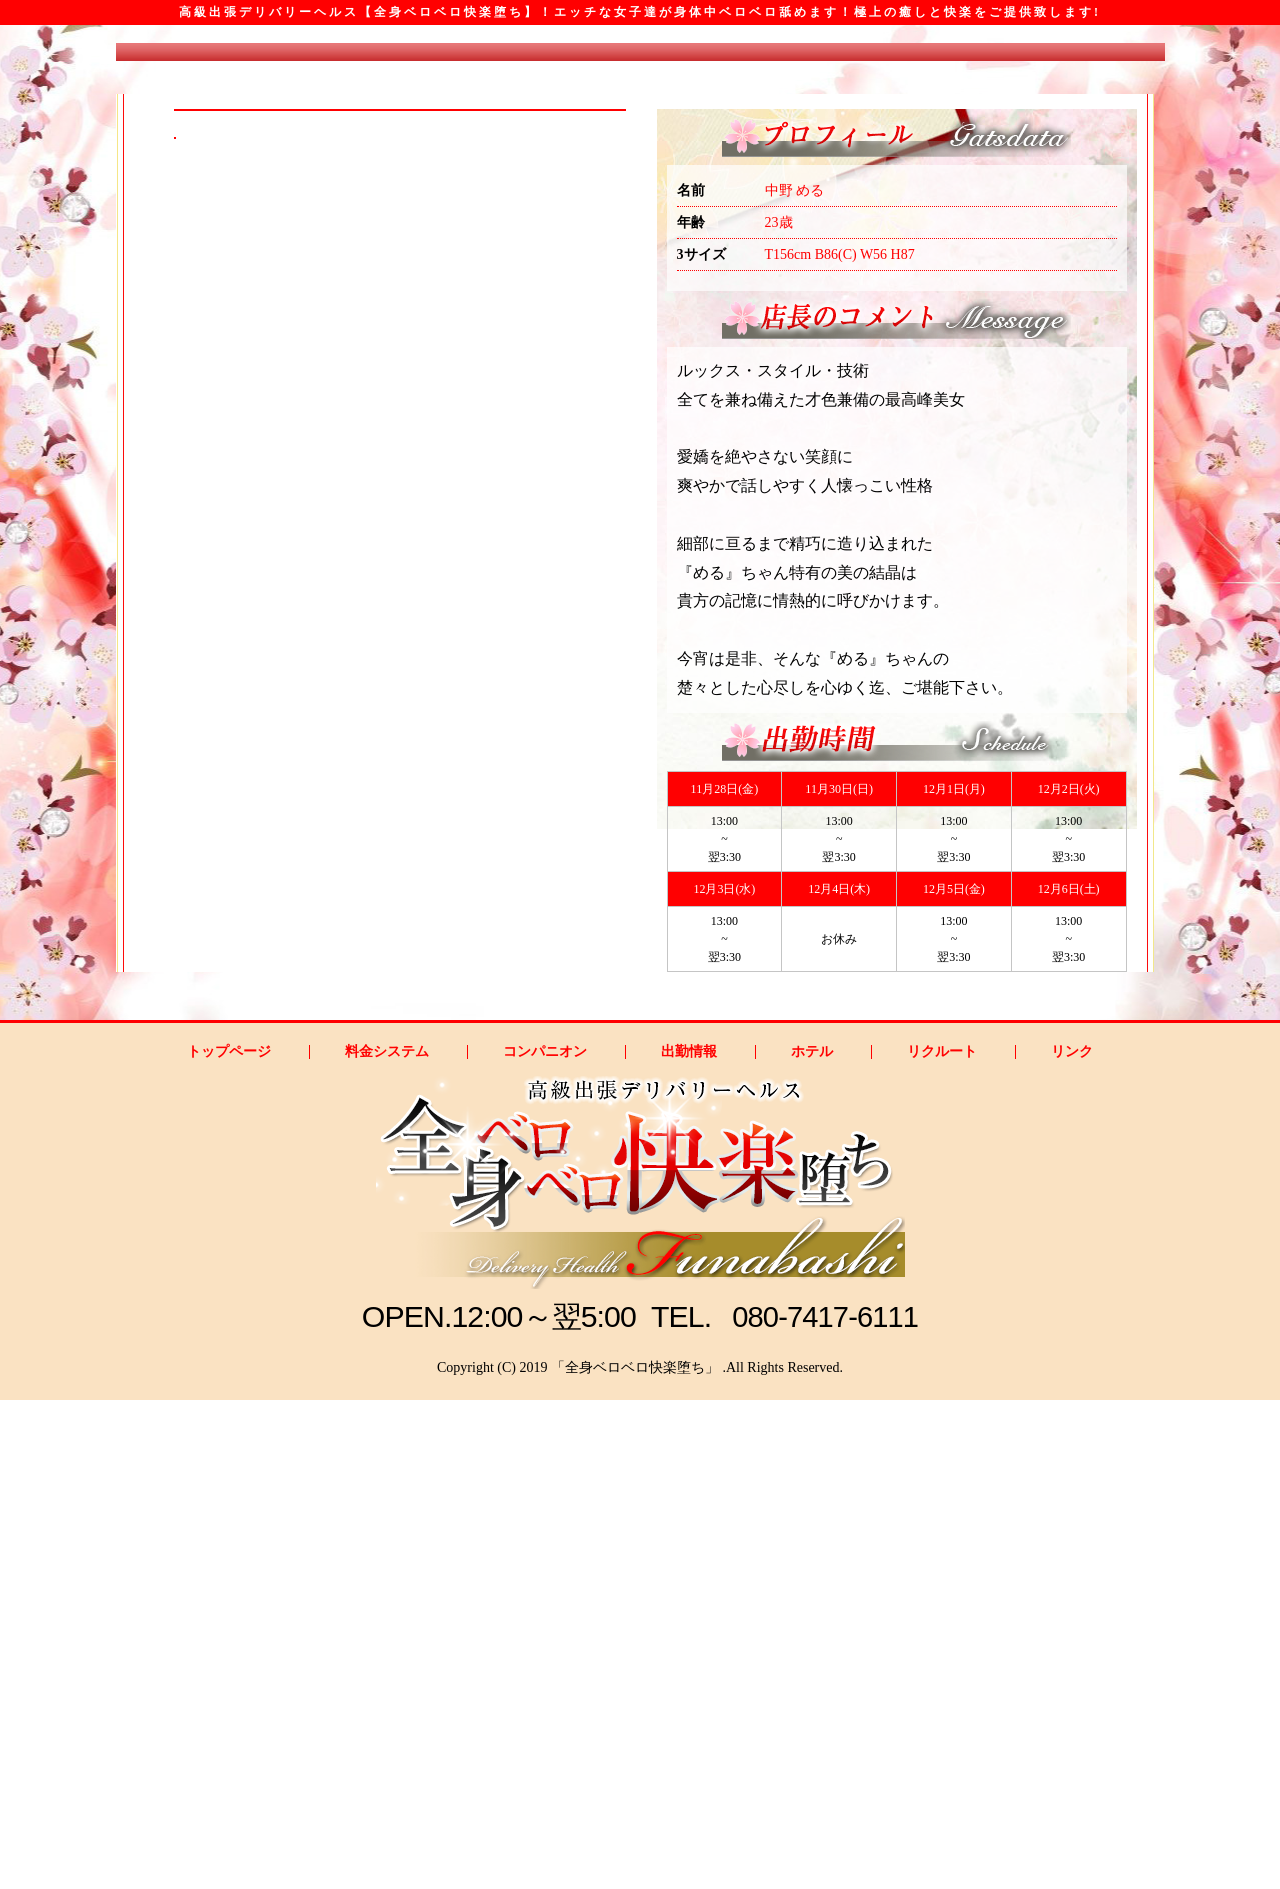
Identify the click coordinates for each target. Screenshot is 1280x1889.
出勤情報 (689, 1541)
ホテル (812, 1541)
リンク (1072, 1541)
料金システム (387, 1541)
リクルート (942, 1541)
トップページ (229, 1541)
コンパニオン (545, 1541)
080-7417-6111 (825, 1805)
